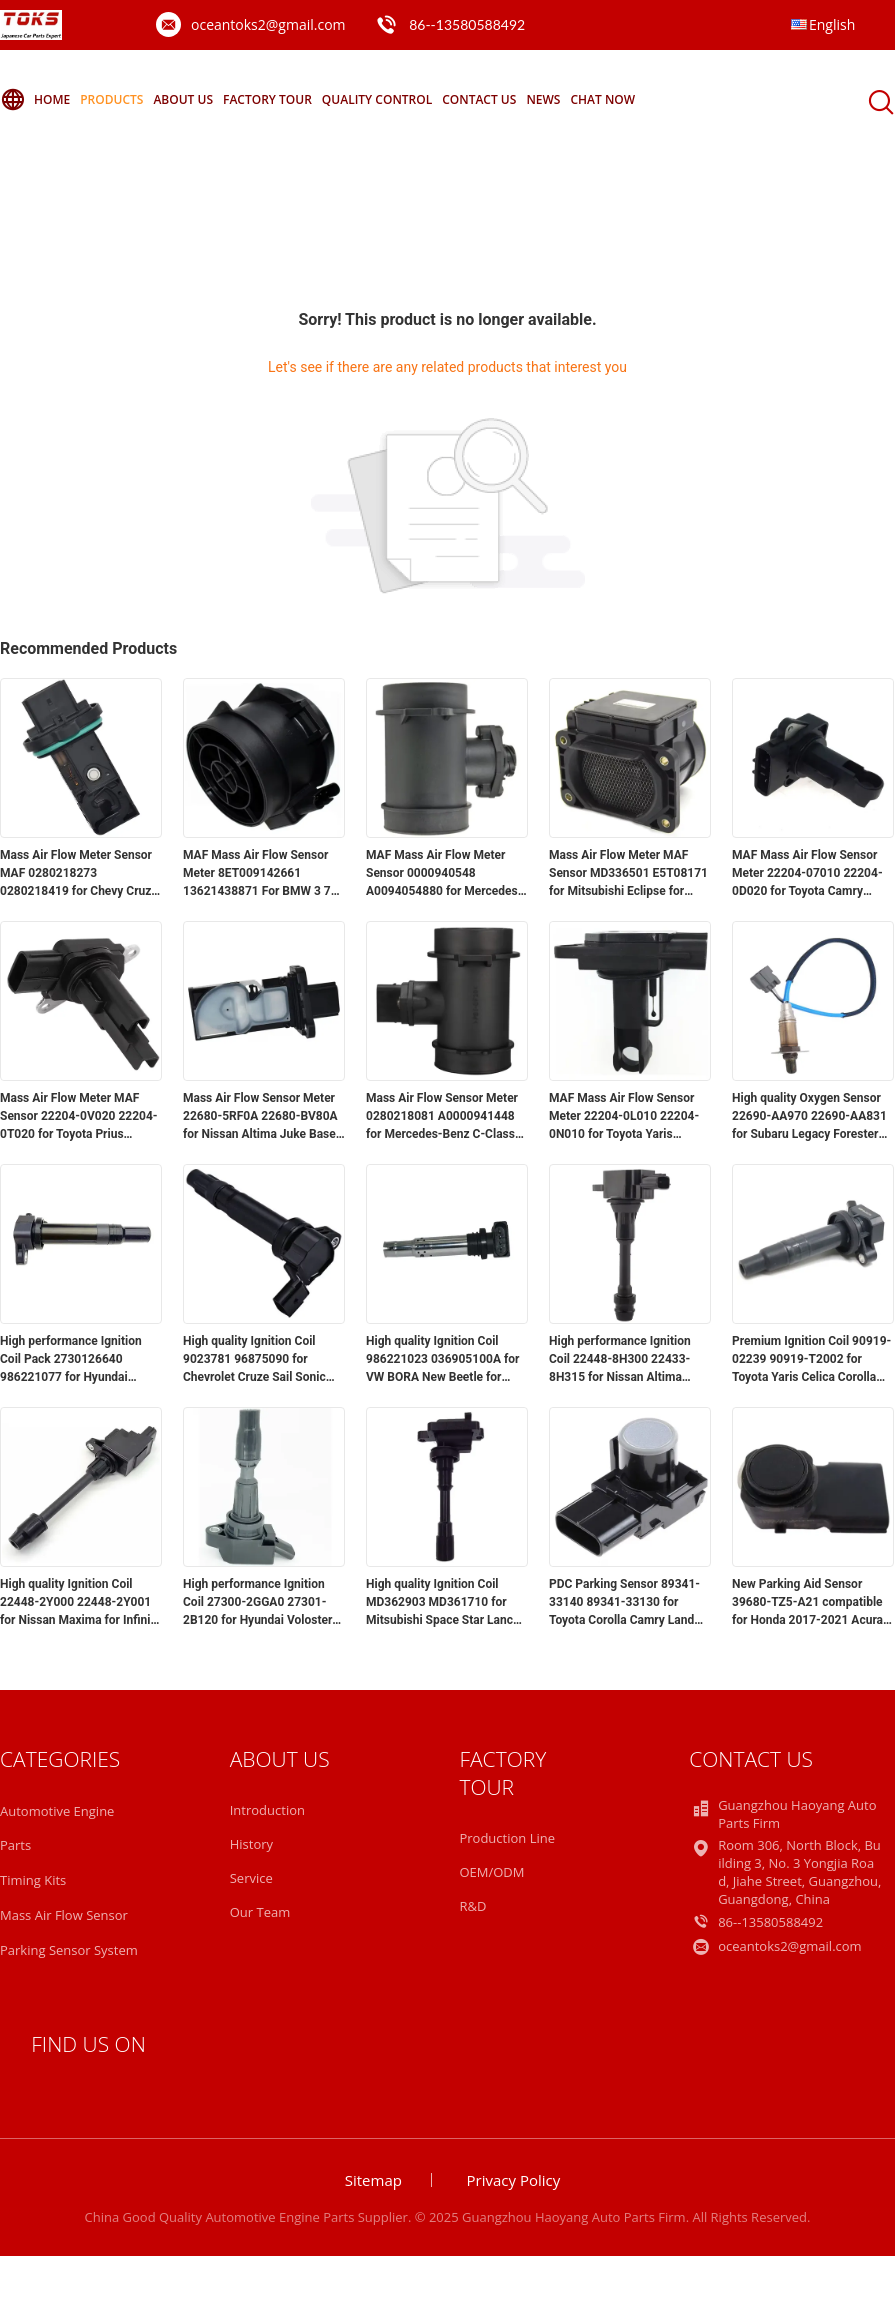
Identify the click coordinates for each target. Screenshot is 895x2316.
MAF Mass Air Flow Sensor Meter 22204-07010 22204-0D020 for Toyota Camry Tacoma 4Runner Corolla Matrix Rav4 (807, 874)
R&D (472, 1906)
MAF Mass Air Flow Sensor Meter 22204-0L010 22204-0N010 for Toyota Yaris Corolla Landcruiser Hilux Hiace (624, 1117)
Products (111, 99)
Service (251, 1878)
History (251, 1844)
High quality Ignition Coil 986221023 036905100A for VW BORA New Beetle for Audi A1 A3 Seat (442, 1360)
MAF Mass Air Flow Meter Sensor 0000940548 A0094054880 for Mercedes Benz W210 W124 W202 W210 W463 (442, 874)
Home (35, 100)
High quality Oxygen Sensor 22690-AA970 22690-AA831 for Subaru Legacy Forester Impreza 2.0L (809, 1117)
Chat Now (602, 99)
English (832, 24)
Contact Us (479, 99)
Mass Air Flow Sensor (64, 1915)
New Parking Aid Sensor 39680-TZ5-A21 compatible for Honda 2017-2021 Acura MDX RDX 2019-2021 (807, 1603)
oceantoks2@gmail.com (268, 24)
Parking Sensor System (69, 1950)
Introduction (267, 1810)
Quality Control (377, 99)
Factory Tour (267, 99)
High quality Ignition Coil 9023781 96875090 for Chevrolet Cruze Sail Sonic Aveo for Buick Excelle (254, 1360)
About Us (183, 99)
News (543, 99)
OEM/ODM (491, 1872)
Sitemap (373, 2180)
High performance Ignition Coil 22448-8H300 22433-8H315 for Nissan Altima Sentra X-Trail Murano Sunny (626, 1360)
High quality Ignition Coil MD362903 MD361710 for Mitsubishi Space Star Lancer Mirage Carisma (445, 1603)
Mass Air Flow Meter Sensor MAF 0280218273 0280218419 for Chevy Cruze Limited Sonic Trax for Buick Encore (79, 874)
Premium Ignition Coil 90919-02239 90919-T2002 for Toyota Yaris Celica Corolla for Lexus (811, 1360)
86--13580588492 (467, 24)
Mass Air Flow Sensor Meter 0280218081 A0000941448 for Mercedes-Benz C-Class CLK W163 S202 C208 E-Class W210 (442, 1117)
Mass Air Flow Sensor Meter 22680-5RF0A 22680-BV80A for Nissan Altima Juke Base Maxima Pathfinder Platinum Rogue (260, 1117)
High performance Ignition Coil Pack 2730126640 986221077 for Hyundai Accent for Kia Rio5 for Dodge (80, 1360)
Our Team (260, 1912)
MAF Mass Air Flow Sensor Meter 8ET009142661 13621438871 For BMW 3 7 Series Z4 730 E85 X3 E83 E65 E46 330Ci (257, 874)
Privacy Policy (514, 2180)
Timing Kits (33, 1880)
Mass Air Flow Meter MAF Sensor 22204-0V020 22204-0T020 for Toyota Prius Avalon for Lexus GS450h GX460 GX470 (79, 1117)
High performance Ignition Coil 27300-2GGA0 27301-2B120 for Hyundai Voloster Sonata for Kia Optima (257, 1603)
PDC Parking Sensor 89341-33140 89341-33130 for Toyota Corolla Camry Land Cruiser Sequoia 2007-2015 (624, 1603)
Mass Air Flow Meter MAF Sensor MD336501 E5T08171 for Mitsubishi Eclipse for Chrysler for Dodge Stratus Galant (628, 874)
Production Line (507, 1838)
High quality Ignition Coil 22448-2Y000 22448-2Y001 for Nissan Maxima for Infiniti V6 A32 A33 (79, 1603)
